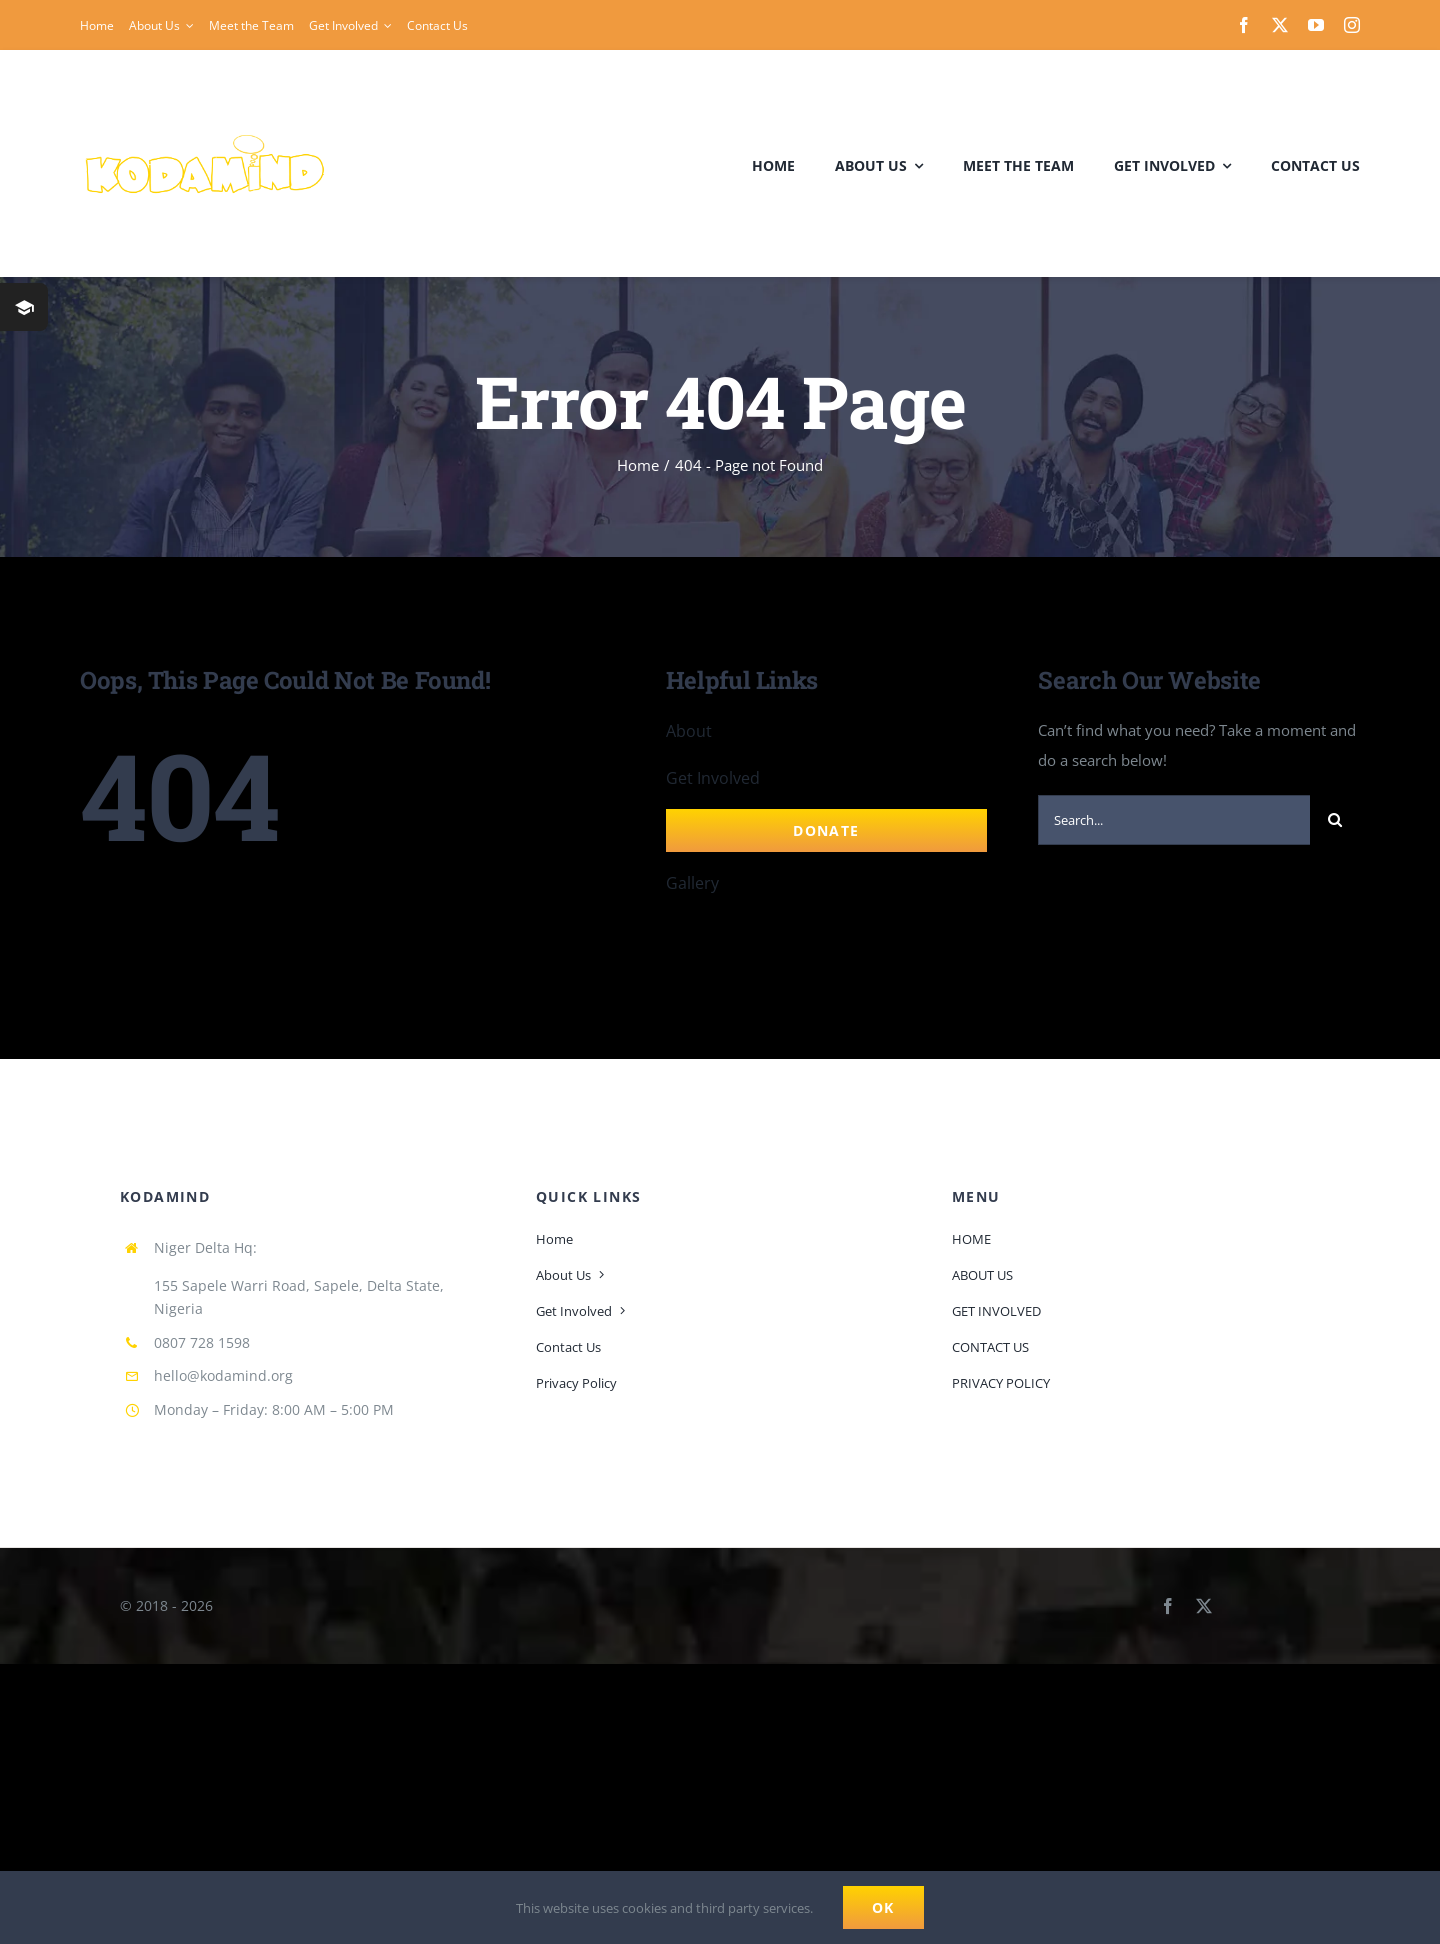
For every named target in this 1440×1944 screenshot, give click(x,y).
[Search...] (1174, 820)
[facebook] (1244, 25)
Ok (883, 1907)
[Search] (1335, 820)
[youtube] (1316, 25)
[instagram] (1352, 25)
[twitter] (1280, 25)
